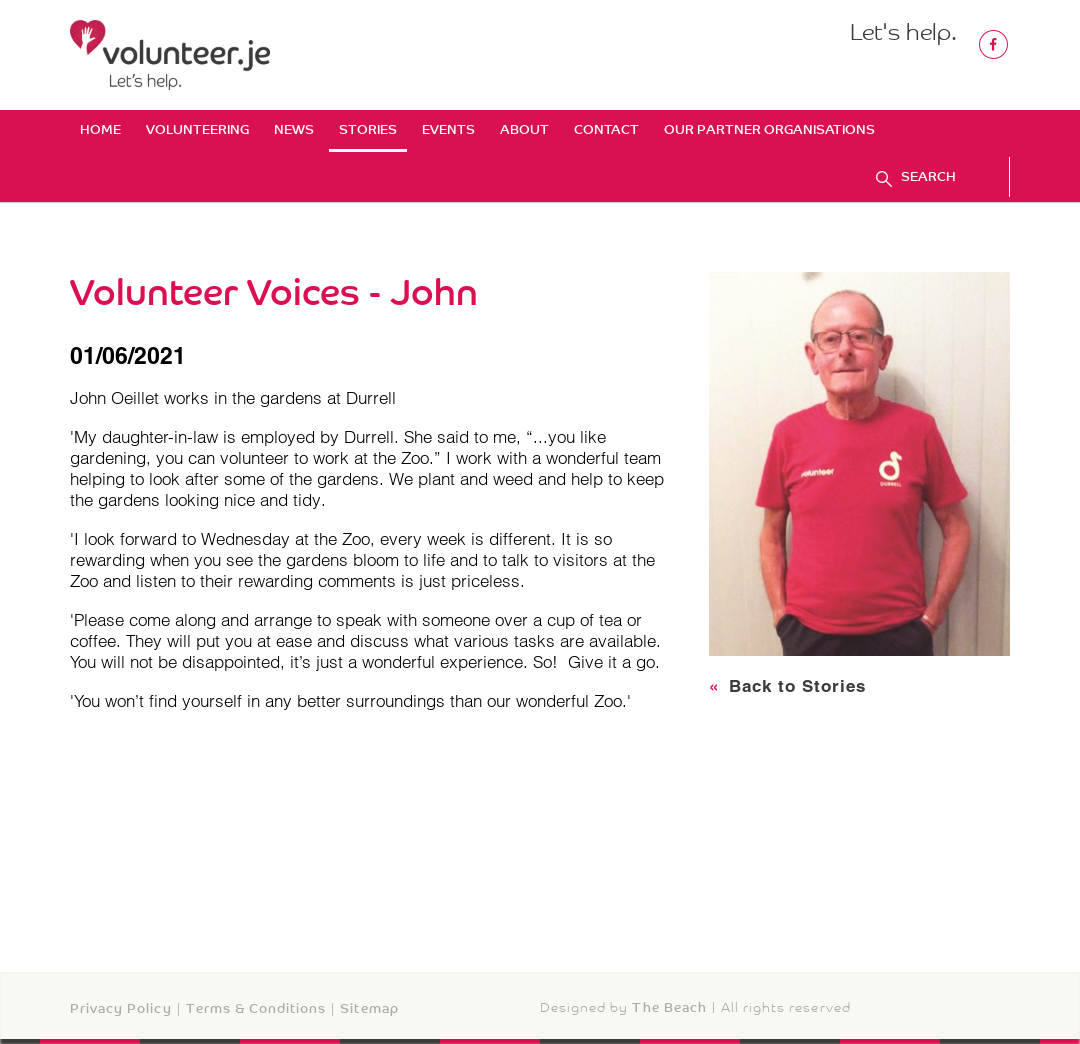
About (524, 129)
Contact (606, 129)
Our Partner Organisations (769, 129)
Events (448, 129)
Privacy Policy (121, 1008)
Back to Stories (787, 686)
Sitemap (369, 1008)
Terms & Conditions (256, 1008)
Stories (368, 129)
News (294, 129)
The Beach (669, 1007)
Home (100, 129)
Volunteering (197, 129)
